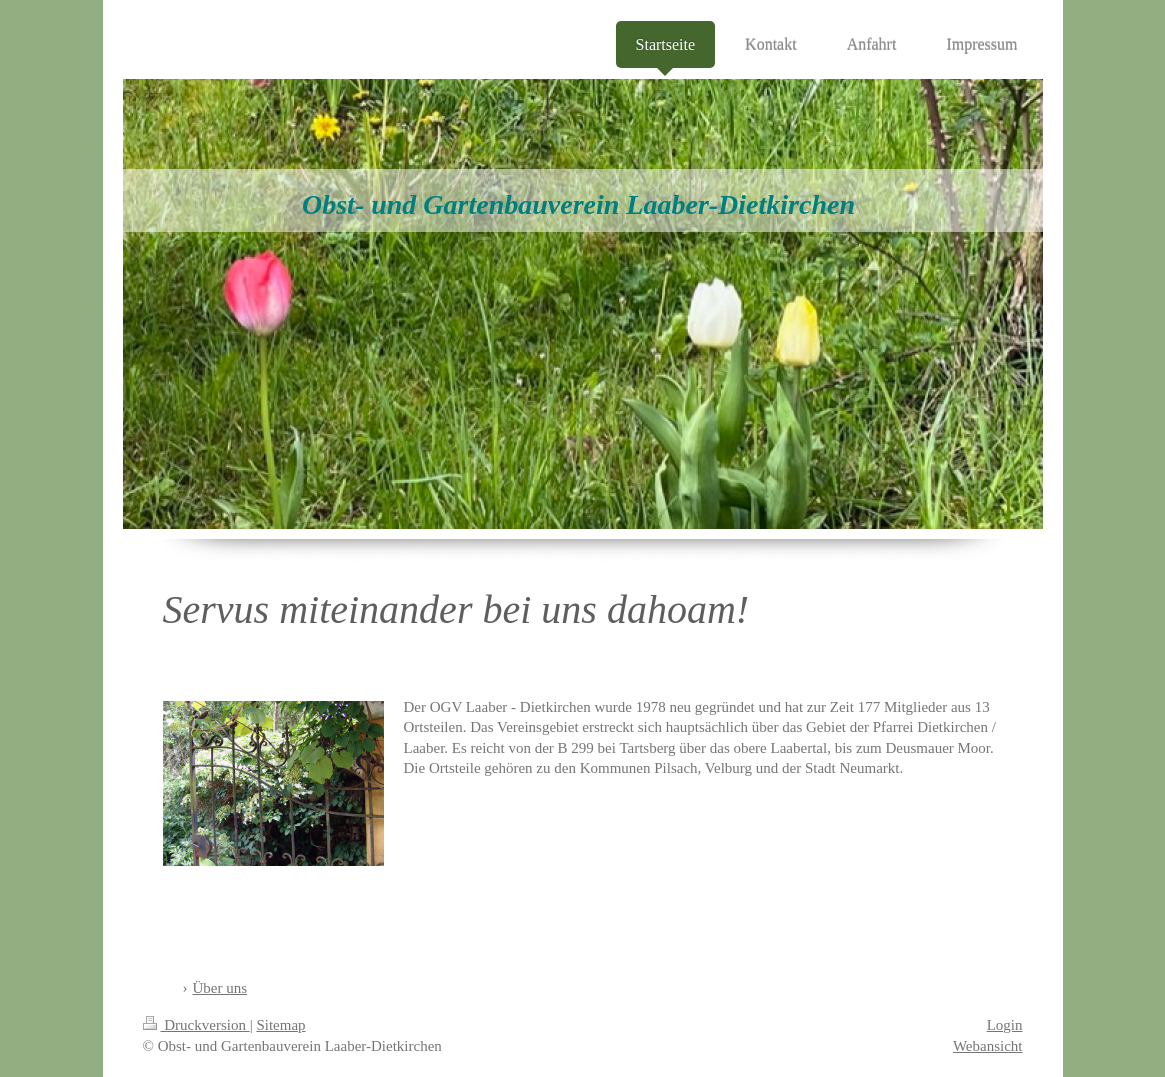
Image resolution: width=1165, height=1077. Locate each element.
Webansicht (988, 1046)
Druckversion (196, 1025)
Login (1005, 1025)
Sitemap (280, 1025)
